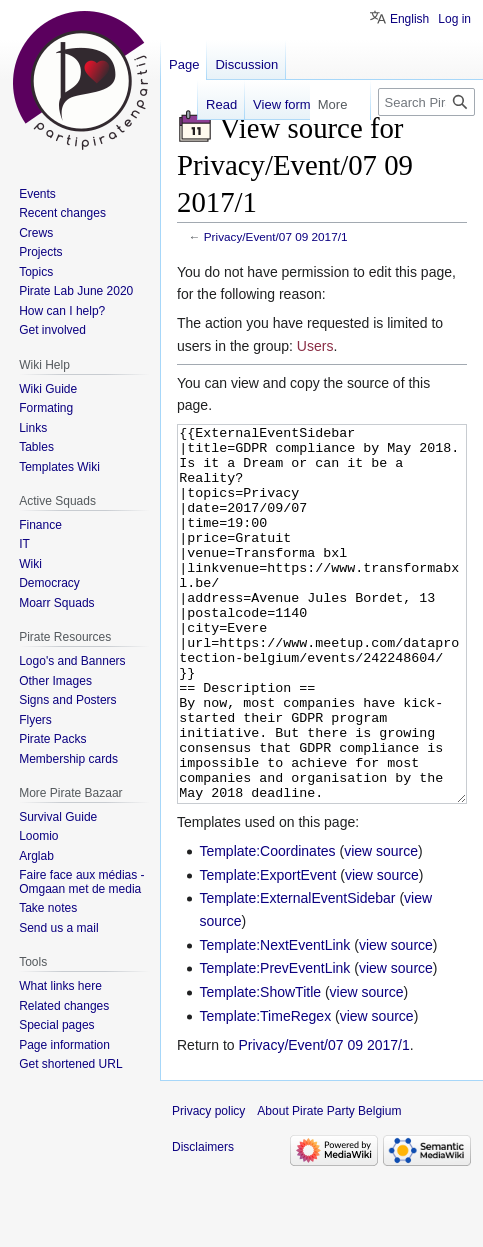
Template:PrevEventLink (274, 1043)
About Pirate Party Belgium (329, 1186)
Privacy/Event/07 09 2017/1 (276, 236)
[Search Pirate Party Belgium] (426, 102)
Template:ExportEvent (267, 950)
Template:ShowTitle (260, 1067)
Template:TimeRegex (265, 1091)
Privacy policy (208, 1186)
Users (315, 346)
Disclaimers (203, 1222)
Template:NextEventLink (274, 1020)
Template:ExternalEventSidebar (297, 973)
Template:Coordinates (267, 926)
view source (381, 926)
